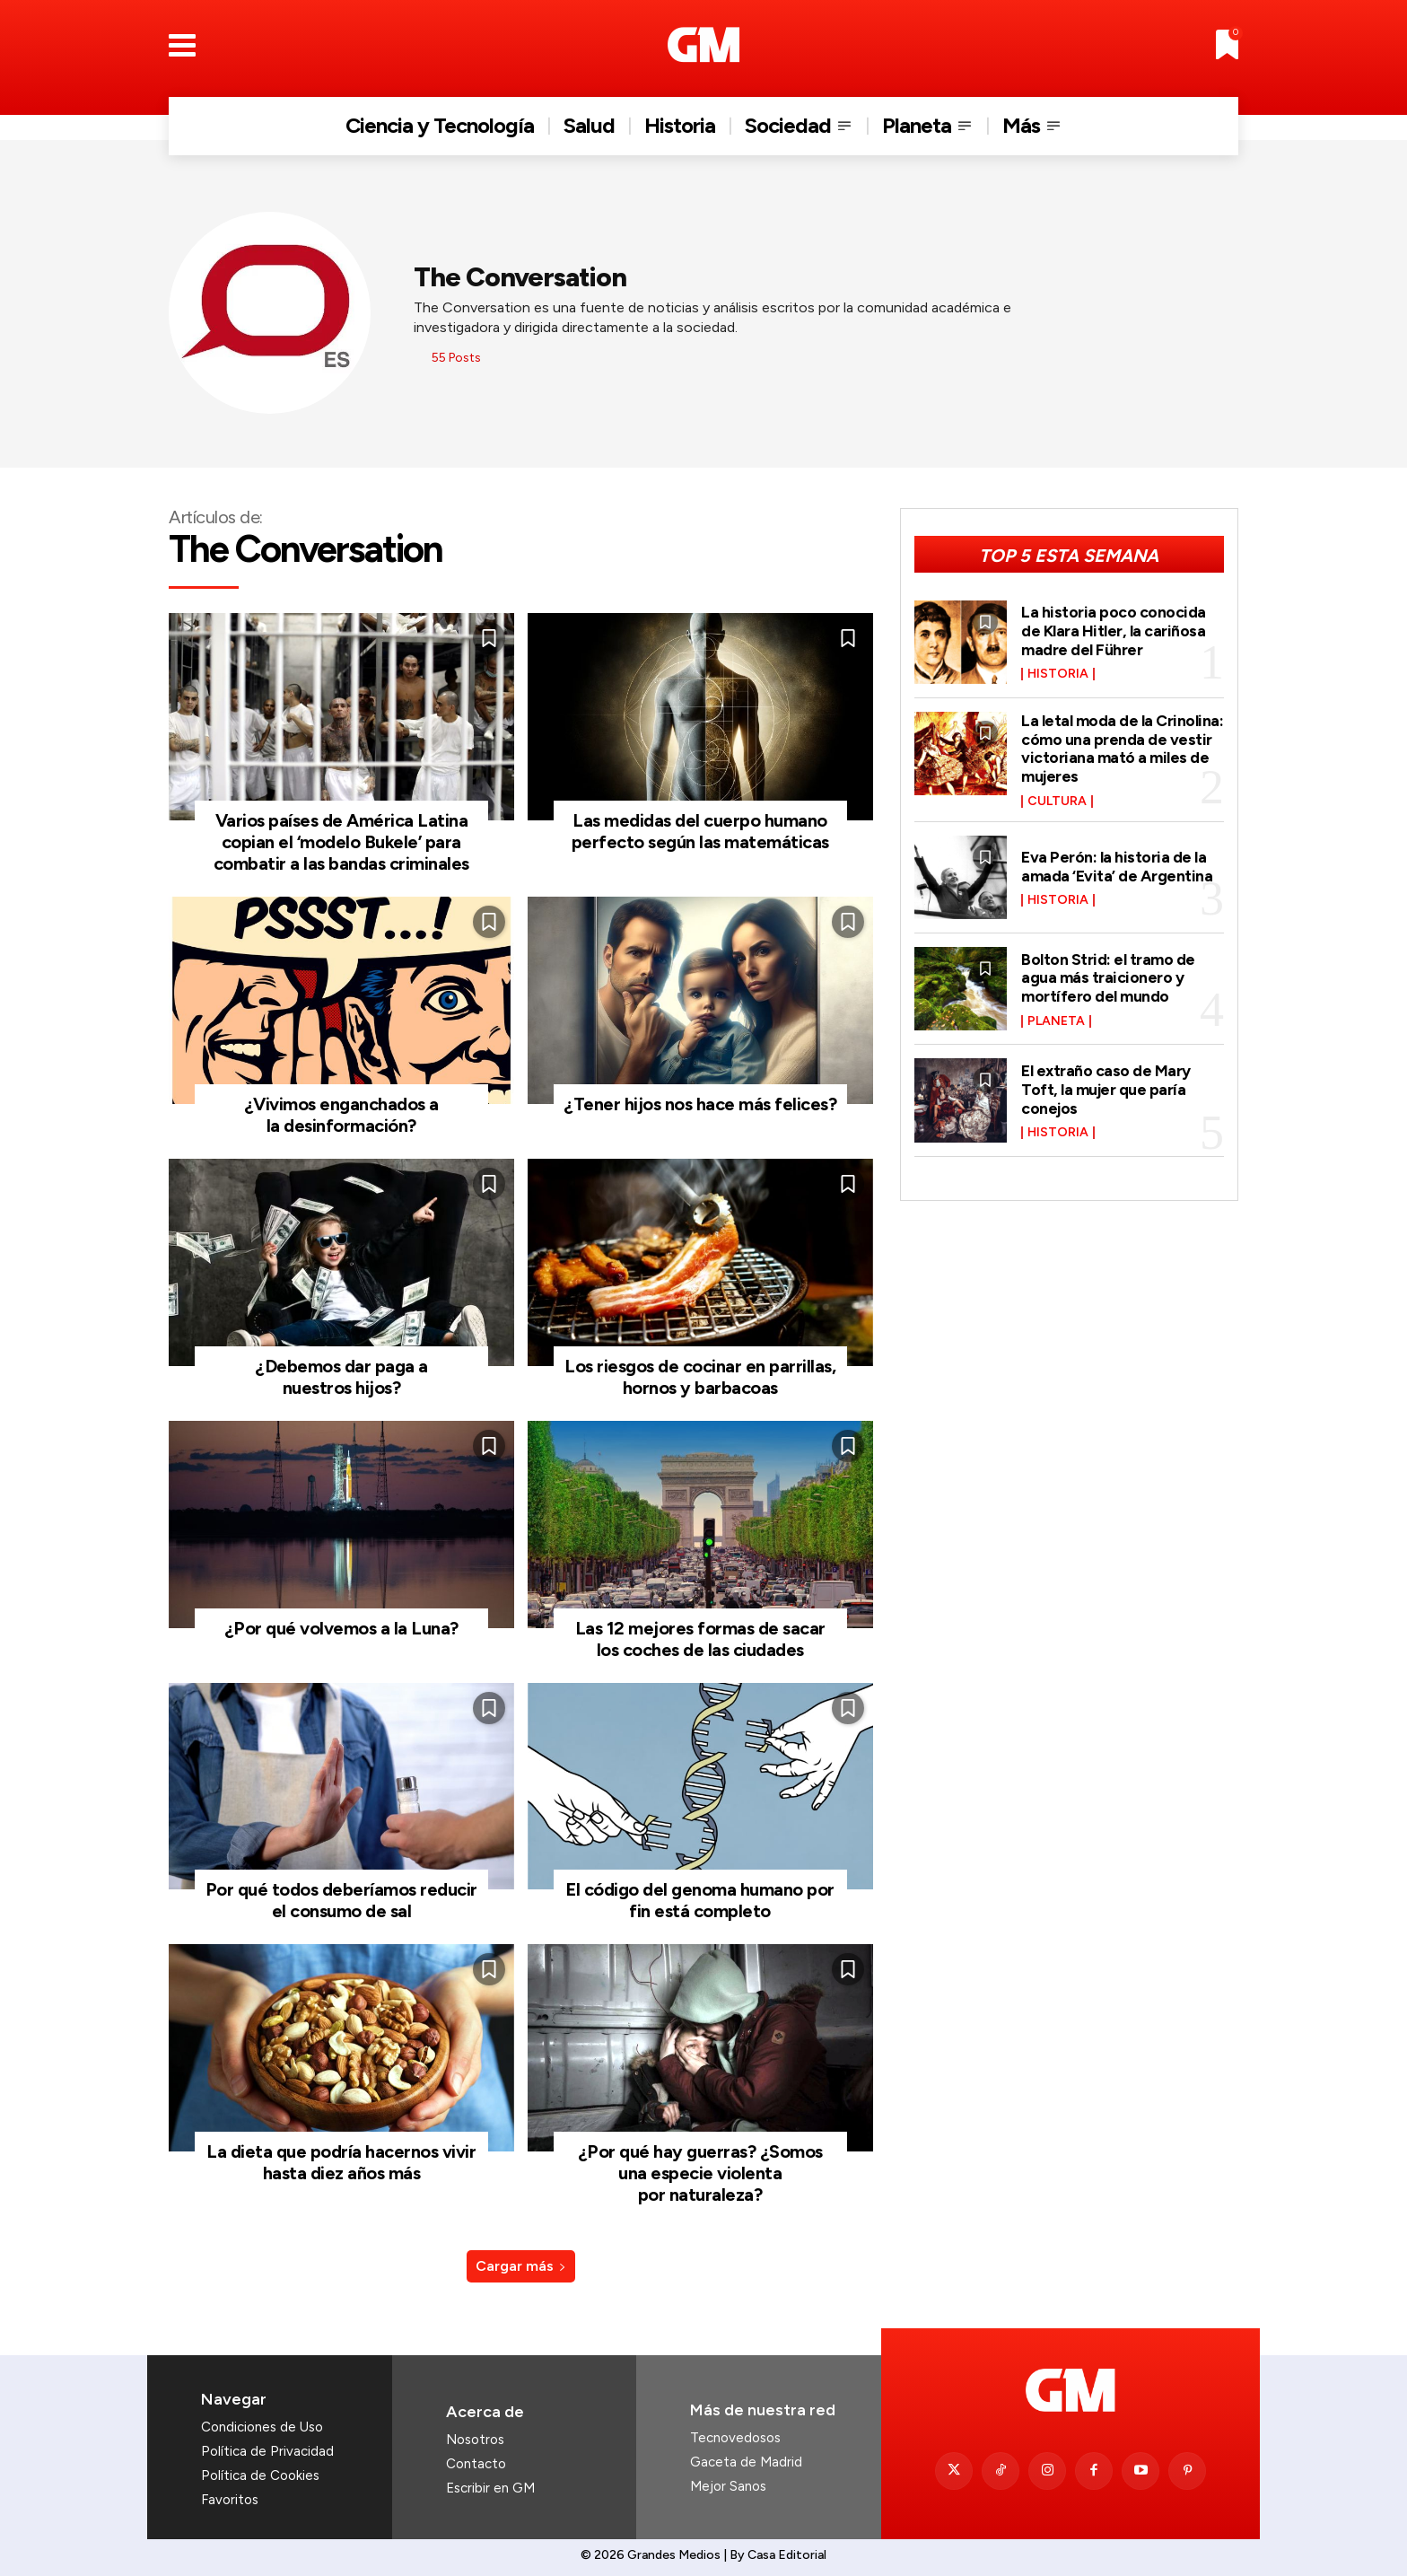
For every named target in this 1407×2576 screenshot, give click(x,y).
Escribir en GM (490, 2488)
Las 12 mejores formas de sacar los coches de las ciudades (700, 1638)
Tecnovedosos (735, 2438)
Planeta (1056, 1017)
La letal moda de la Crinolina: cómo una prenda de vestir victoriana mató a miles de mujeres (1122, 746)
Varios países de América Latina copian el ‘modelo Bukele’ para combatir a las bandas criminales (341, 842)
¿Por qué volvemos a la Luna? (341, 1628)
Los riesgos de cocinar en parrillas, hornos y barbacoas (699, 1376)
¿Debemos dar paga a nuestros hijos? (341, 1376)
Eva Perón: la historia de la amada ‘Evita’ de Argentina (1116, 862)
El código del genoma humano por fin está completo (700, 1900)
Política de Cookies (260, 2475)
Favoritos (229, 2500)
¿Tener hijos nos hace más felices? (700, 1104)
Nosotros (475, 2439)
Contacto (476, 2464)
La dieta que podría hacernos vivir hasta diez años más (341, 2162)
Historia (1057, 673)
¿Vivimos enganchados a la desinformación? (341, 1114)
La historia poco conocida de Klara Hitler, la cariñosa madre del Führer (1113, 631)
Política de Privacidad (267, 2451)
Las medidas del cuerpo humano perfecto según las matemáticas (700, 831)
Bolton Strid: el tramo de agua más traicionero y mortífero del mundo (1108, 974)
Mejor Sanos (728, 2486)
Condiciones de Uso (262, 2427)
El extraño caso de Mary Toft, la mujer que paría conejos (1106, 1085)
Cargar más (521, 2265)
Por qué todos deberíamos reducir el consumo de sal (341, 1900)
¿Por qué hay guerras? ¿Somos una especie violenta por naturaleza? (700, 2173)
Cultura (1057, 798)
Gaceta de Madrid (746, 2462)
